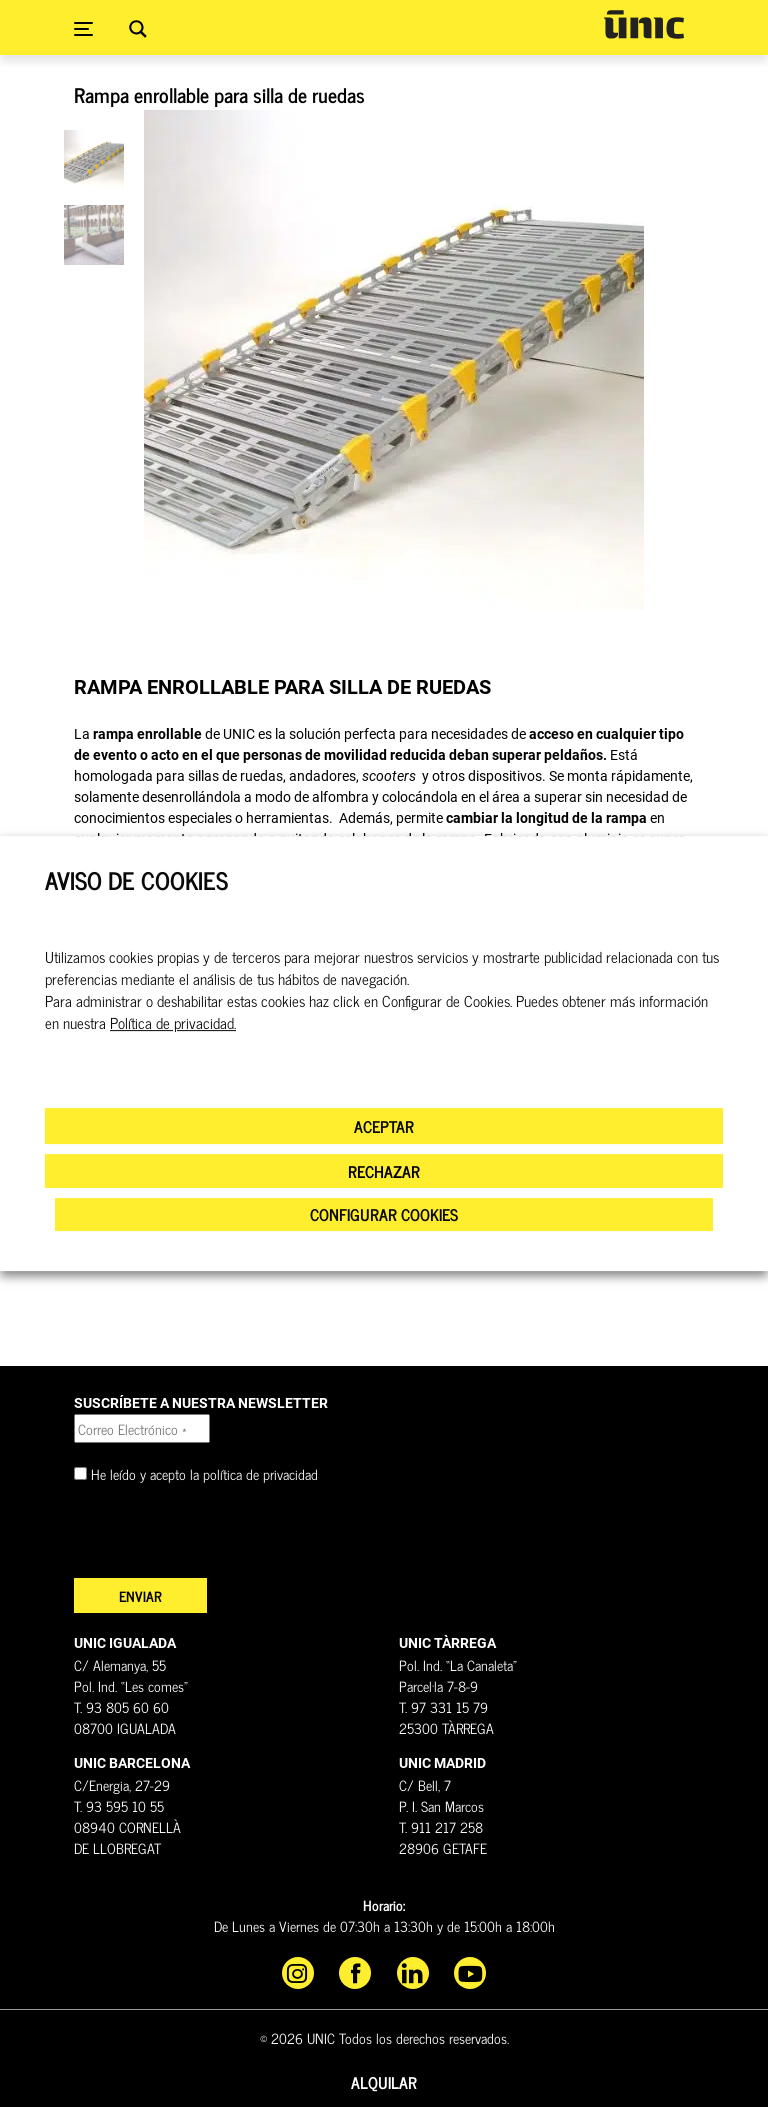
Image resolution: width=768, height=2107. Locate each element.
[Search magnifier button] (138, 29)
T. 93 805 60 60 (121, 1706)
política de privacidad (260, 1473)
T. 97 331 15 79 (443, 1706)
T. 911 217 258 (441, 1826)
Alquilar (384, 2082)
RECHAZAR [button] (384, 1171)
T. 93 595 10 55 (119, 1805)
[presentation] (226, 1539)
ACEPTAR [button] (384, 1126)
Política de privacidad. (173, 1023)
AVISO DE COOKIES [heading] (136, 880)
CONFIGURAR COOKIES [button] (384, 1214)
